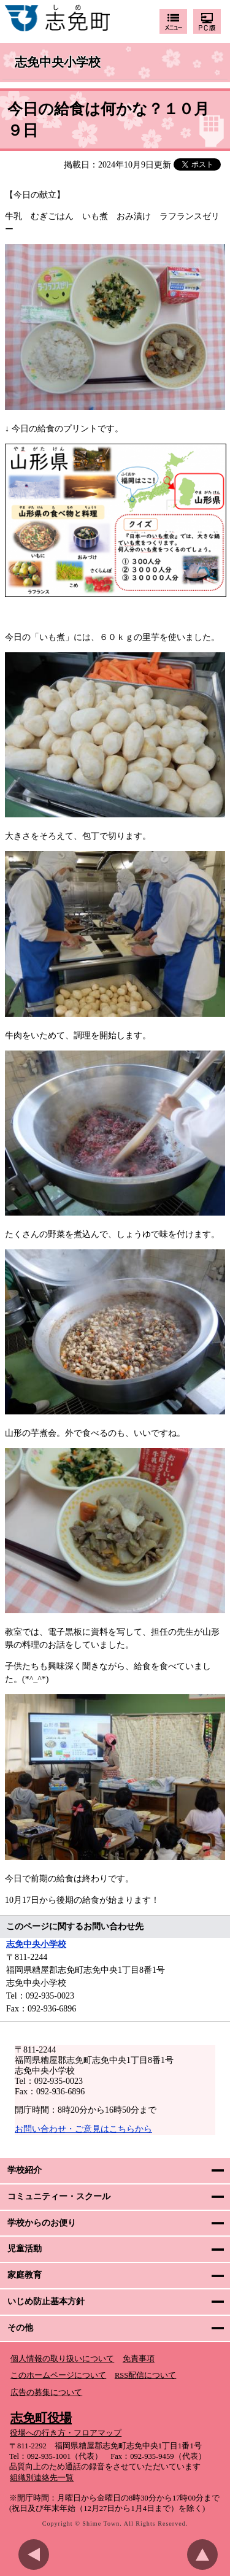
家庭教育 (24, 2275)
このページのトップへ (205, 2554)
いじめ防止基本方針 (46, 2301)
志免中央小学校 (58, 63)
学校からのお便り (41, 2222)
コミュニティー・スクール (58, 2196)
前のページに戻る (36, 2554)
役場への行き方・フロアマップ (65, 2433)
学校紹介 (24, 2170)
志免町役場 (41, 2417)
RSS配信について (145, 2375)
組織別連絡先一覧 (42, 2478)
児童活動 (24, 2248)
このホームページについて (58, 2375)
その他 (20, 2327)
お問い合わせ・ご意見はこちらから (83, 2129)
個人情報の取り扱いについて (62, 2358)
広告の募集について (46, 2392)
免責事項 (139, 2358)
